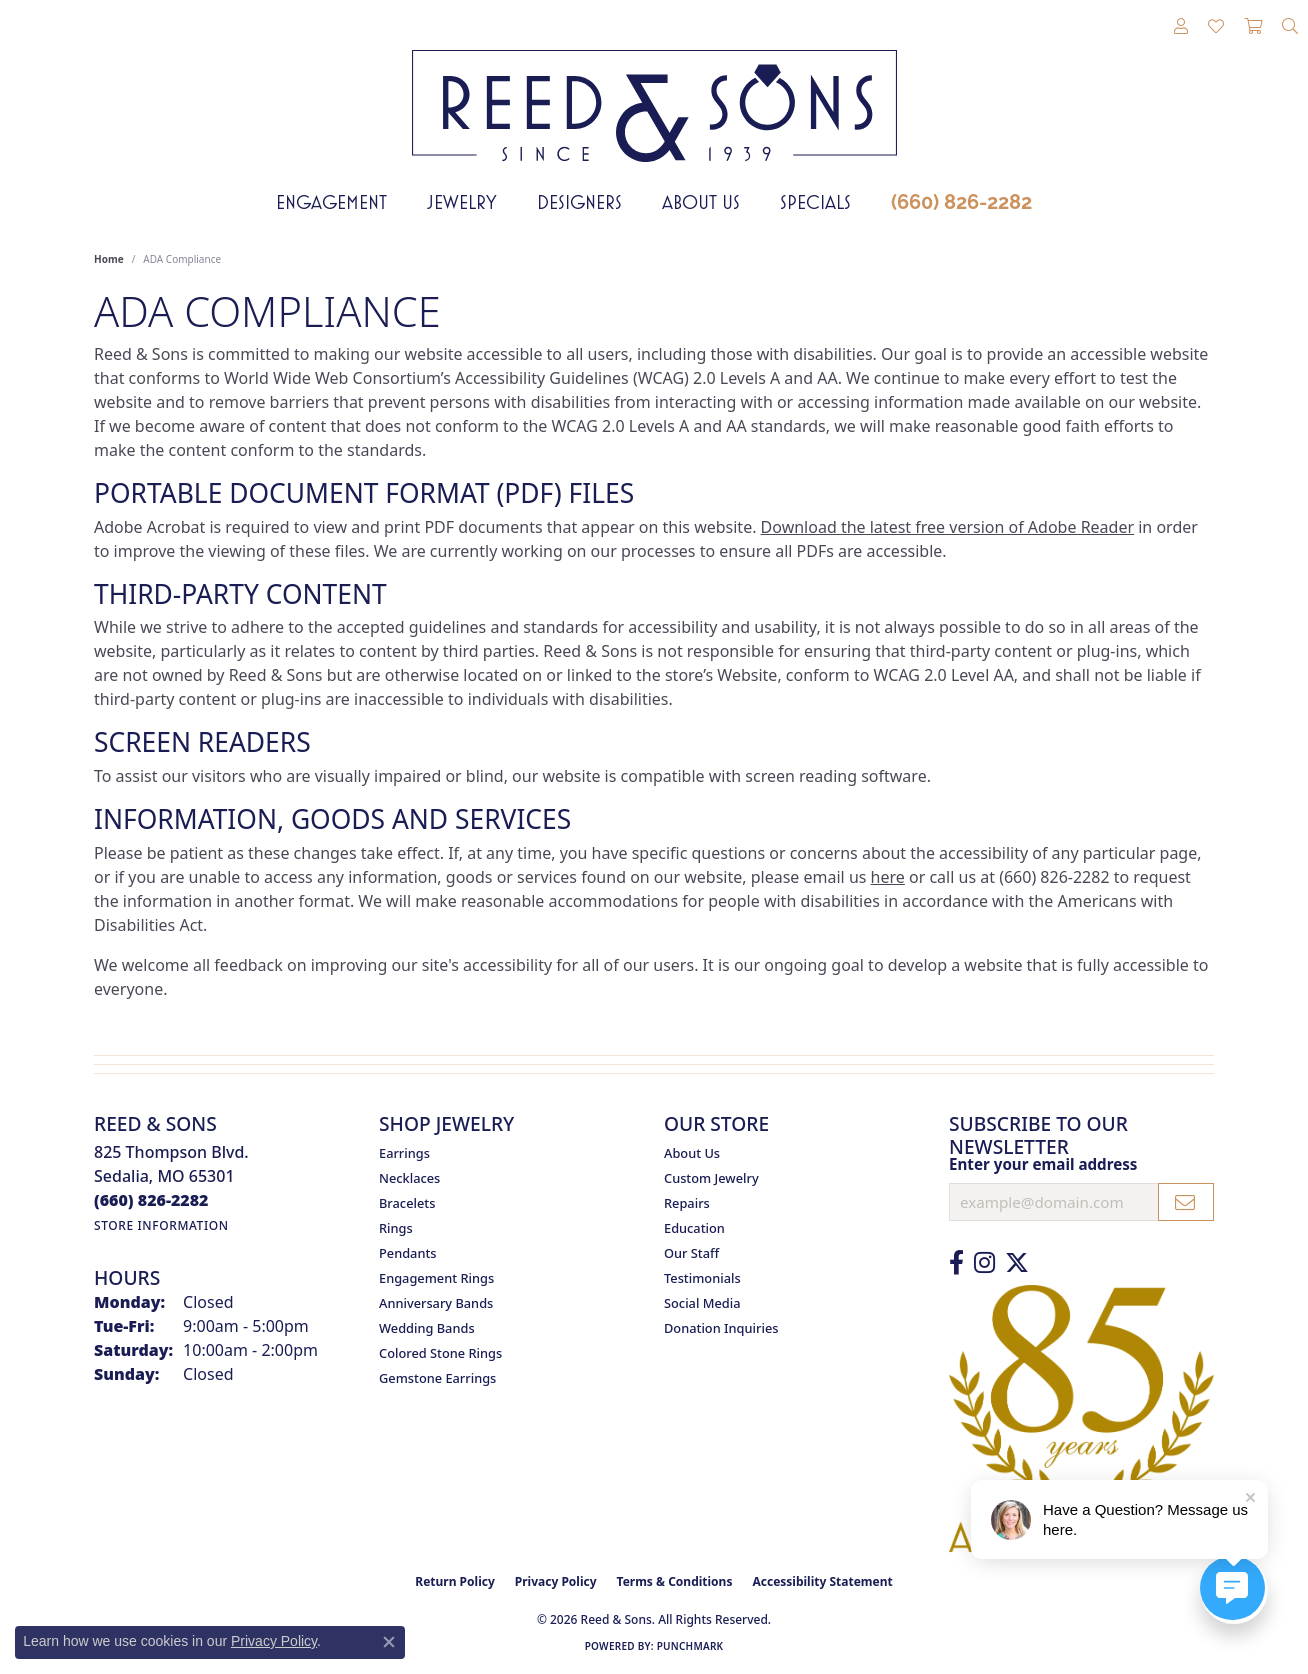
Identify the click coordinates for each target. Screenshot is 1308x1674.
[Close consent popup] (389, 1642)
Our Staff (691, 1253)
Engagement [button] (331, 202)
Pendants (408, 1253)
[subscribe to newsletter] (1186, 1202)
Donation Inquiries (721, 1328)
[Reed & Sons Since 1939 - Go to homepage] (654, 91)
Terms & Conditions (675, 1581)
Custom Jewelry (711, 1178)
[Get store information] (161, 1225)
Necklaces (409, 1178)
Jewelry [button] (462, 202)
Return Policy (455, 1581)
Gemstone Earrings (437, 1378)
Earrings (404, 1153)
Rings (396, 1228)
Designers (579, 202)
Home (109, 259)
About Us (701, 202)
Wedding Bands (427, 1328)
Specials (815, 202)
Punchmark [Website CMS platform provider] (690, 1646)
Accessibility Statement (822, 1581)
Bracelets (407, 1203)
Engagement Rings (436, 1278)
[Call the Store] (151, 1200)
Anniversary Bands (436, 1303)
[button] (1181, 27)
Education (694, 1228)
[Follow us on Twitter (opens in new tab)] (1017, 1263)
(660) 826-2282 (961, 202)
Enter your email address (1043, 1164)
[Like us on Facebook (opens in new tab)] (956, 1263)
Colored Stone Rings (440, 1353)
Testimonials (702, 1278)
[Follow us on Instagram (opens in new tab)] (984, 1263)
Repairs (687, 1203)
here (888, 877)
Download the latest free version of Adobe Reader (947, 527)
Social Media (702, 1303)
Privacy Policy (556, 1581)
